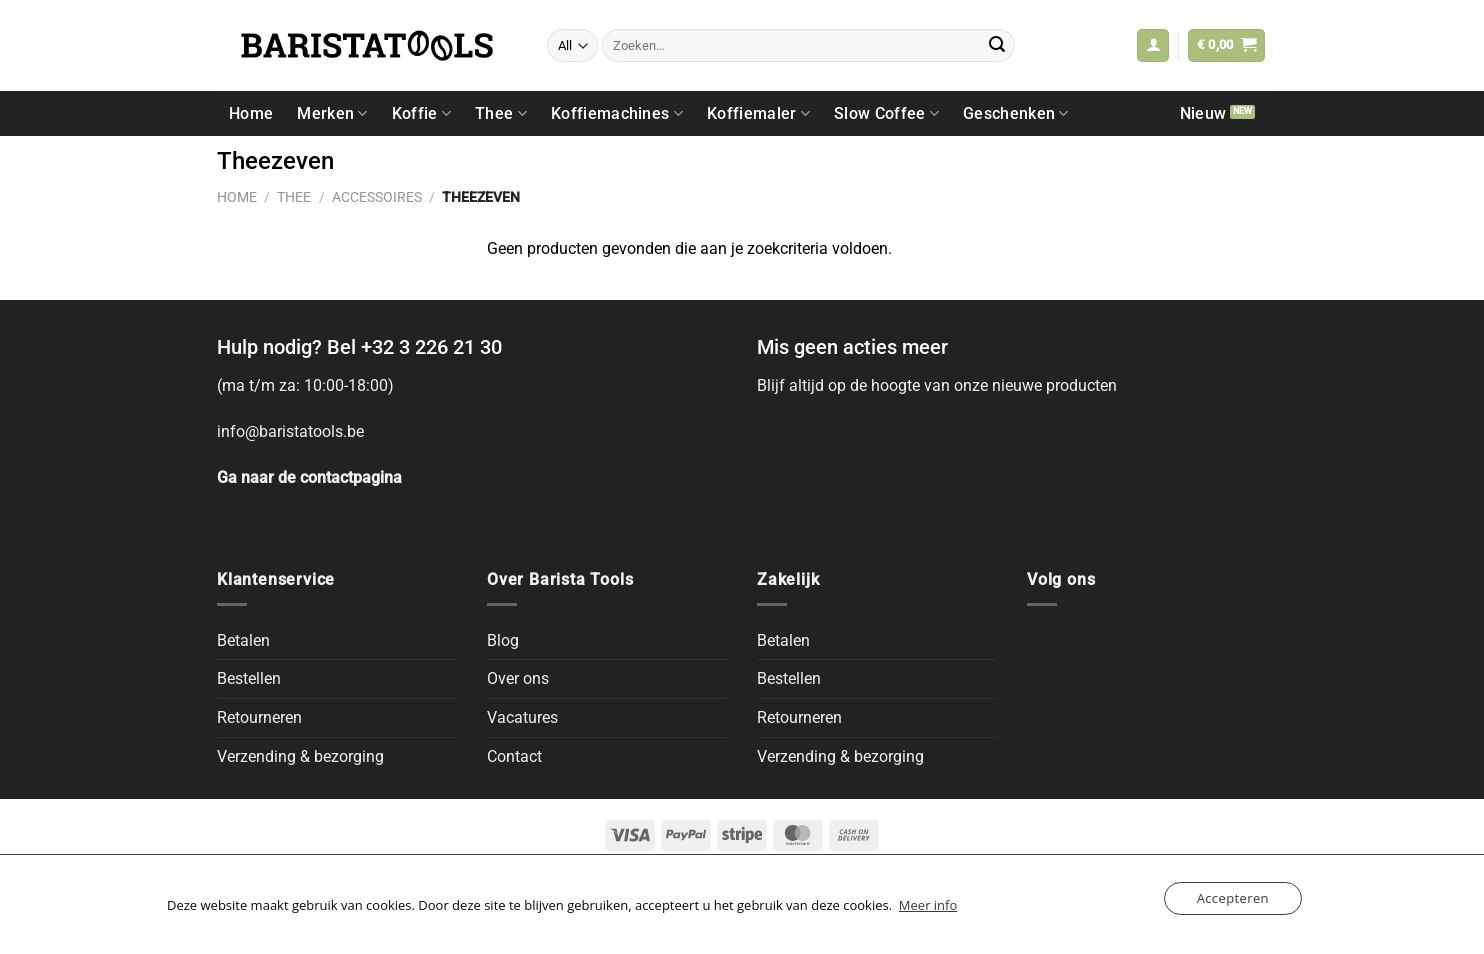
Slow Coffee (886, 113)
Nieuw (1203, 113)
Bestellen (249, 678)
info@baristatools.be (290, 431)
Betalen (243, 640)
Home (251, 113)
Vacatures (522, 717)
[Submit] (997, 46)
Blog (503, 640)
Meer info (928, 905)
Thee (501, 113)
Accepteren (1233, 898)
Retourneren (259, 717)
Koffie (421, 113)
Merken (332, 113)
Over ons (518, 678)
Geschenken (1016, 113)
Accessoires (377, 197)
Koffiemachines (617, 113)
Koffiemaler (758, 113)
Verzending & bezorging (300, 756)
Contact (514, 756)
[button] (1153, 45)
